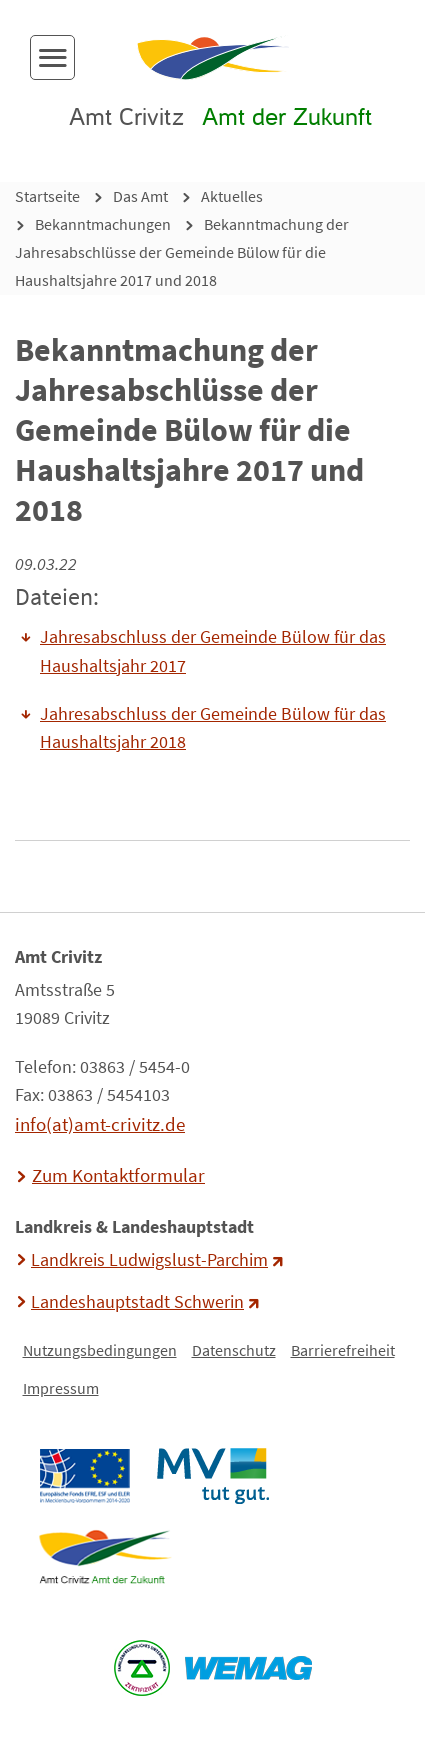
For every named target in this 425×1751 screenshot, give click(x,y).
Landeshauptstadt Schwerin (137, 1302)
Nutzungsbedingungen (100, 1350)
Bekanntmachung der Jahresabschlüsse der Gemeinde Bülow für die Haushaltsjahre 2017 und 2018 (182, 252)
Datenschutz (234, 1350)
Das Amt (140, 196)
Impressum (61, 1388)
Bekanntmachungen (103, 224)
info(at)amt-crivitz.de (100, 1124)
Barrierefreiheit (343, 1350)
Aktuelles (232, 196)
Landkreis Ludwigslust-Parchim (149, 1260)
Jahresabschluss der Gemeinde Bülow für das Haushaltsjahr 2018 (213, 728)
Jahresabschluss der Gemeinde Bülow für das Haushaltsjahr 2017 (213, 651)
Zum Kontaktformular (118, 1175)
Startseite (47, 196)
